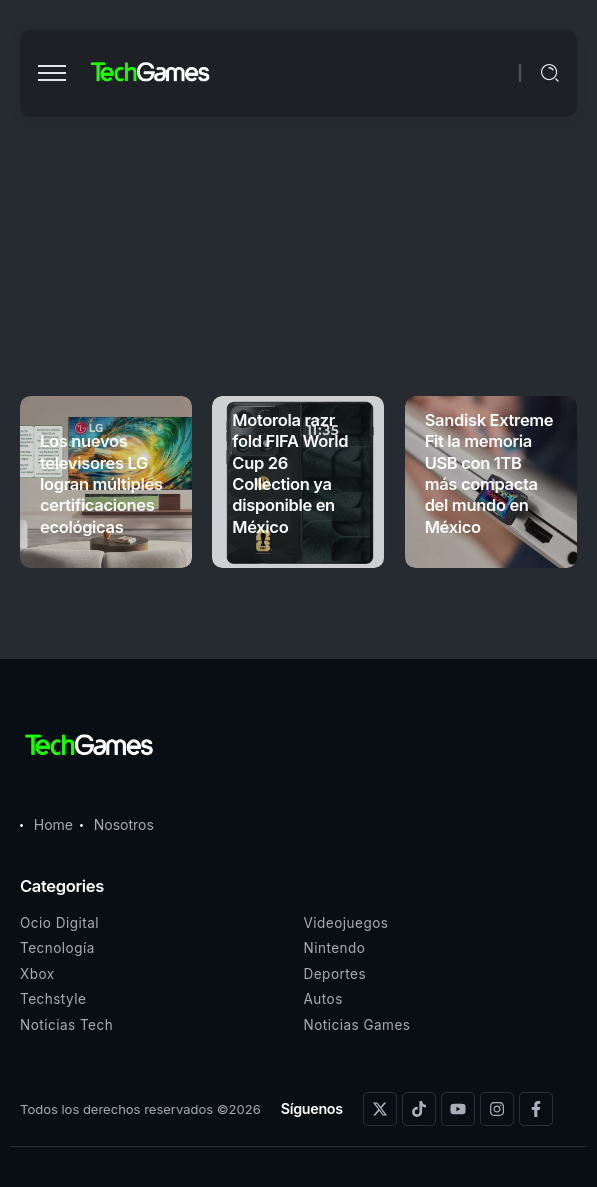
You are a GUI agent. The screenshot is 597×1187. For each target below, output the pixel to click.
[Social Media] (380, 1109)
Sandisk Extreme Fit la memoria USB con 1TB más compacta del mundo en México (489, 473)
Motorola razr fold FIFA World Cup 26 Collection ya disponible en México (290, 473)
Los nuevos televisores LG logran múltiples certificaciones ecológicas (101, 484)
